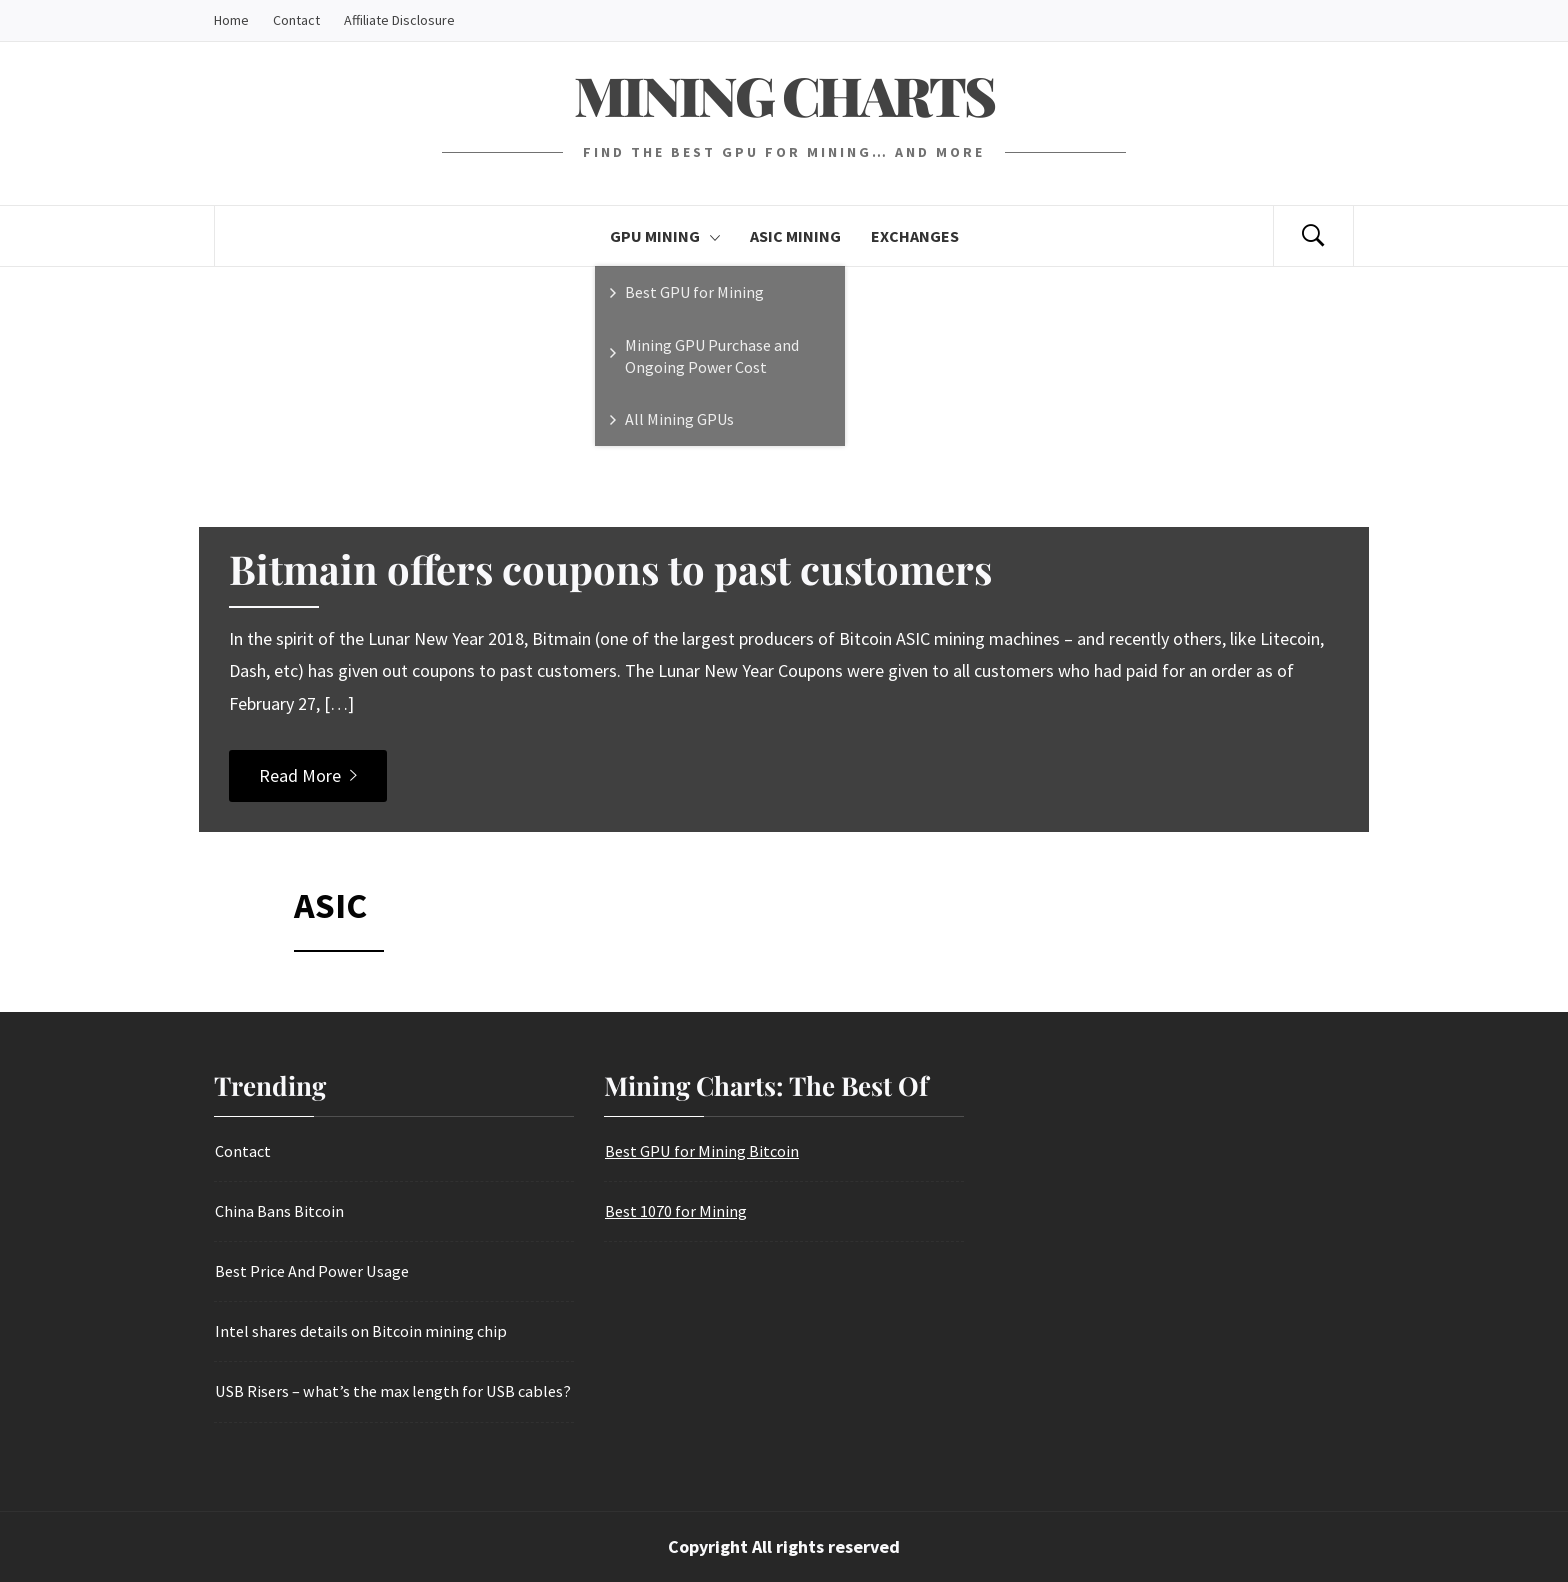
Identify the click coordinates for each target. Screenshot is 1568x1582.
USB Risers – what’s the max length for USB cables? (393, 1391)
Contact (296, 20)
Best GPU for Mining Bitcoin (702, 1151)
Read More (308, 775)
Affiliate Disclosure (399, 20)
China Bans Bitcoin (279, 1211)
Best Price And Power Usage (312, 1271)
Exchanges (915, 236)
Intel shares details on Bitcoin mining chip (361, 1331)
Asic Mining (795, 236)
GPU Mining (665, 236)
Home (231, 20)
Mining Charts (784, 95)
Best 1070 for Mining (676, 1211)
